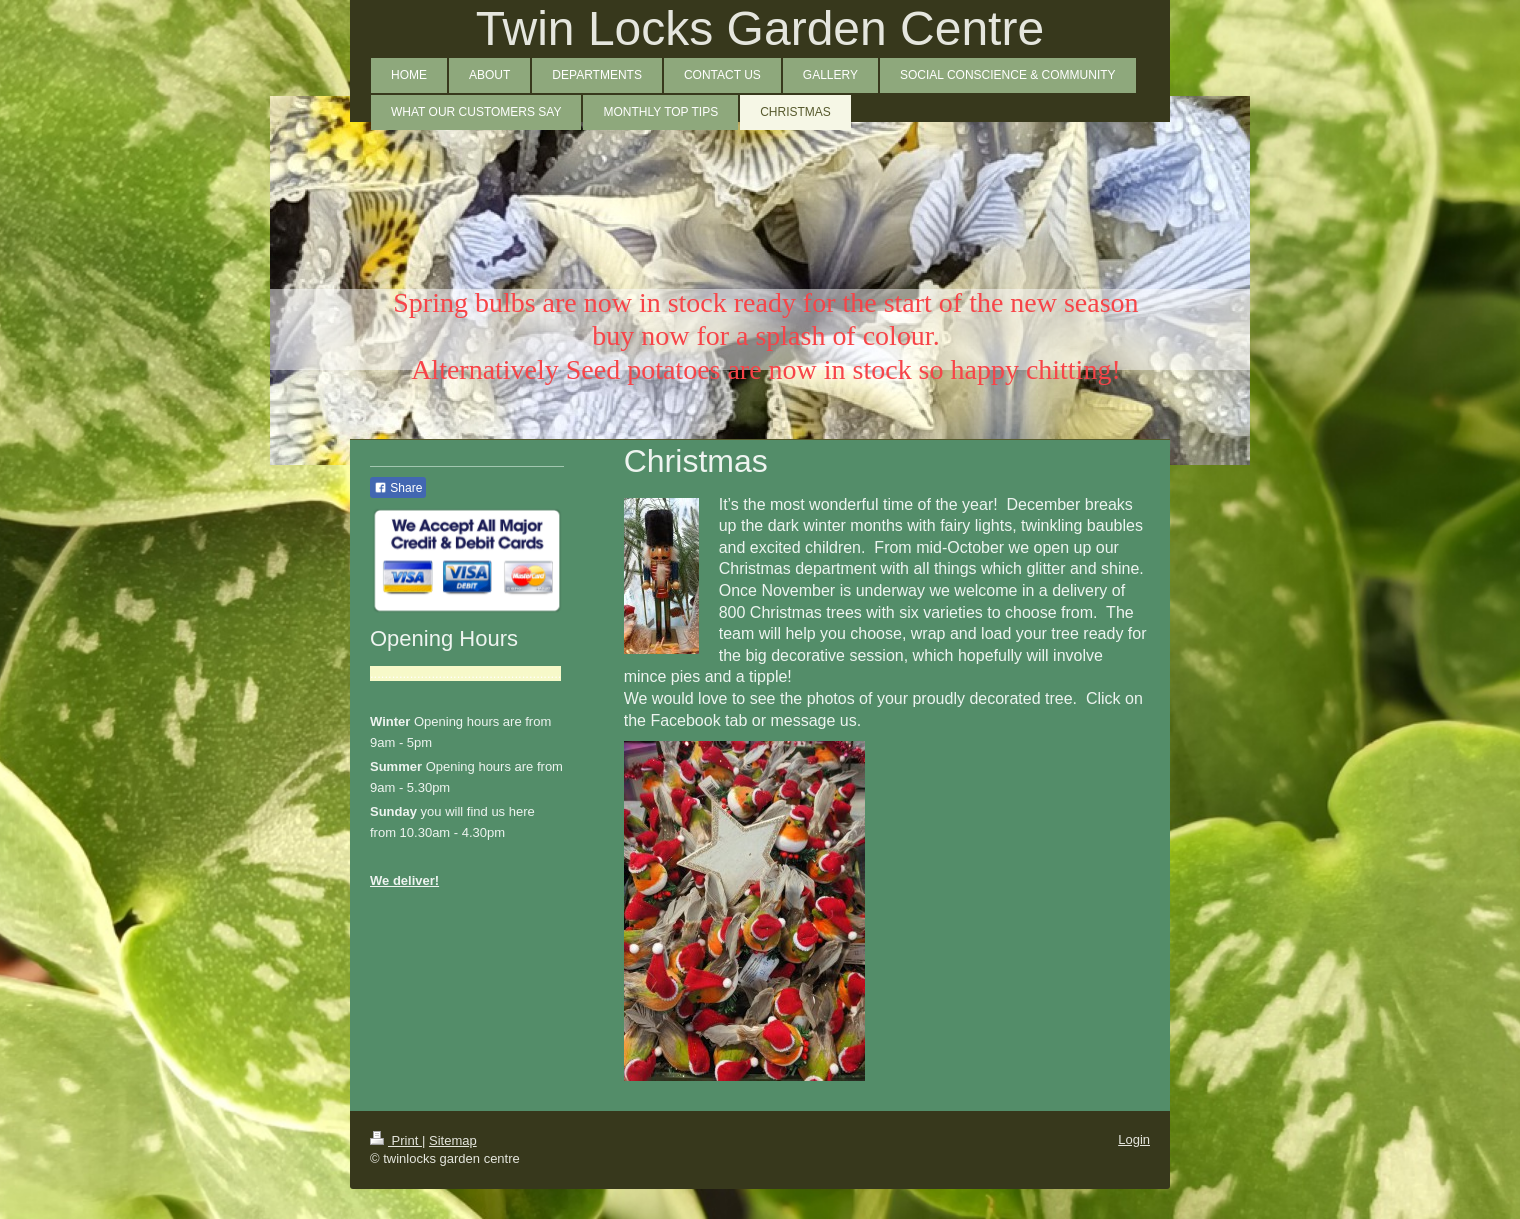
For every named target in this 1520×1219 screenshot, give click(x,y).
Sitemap (453, 1140)
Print (396, 1140)
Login (1134, 1139)
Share (398, 488)
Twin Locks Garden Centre (760, 28)
